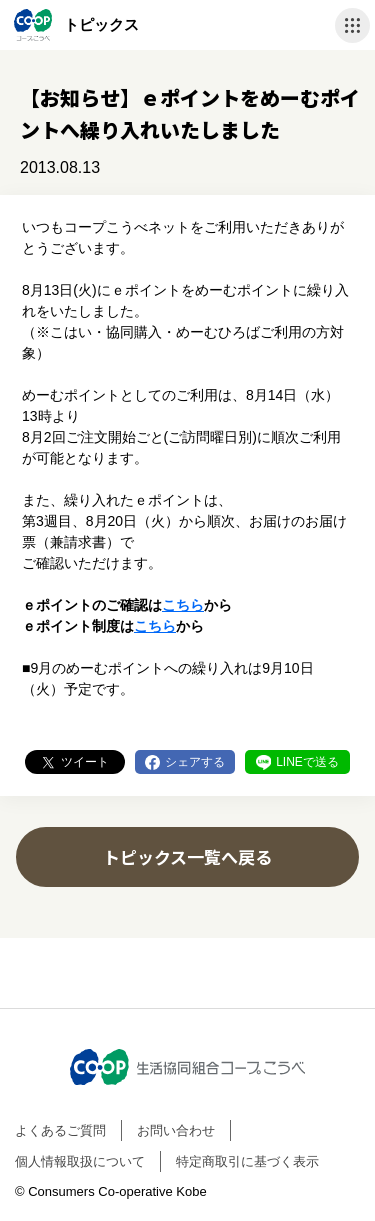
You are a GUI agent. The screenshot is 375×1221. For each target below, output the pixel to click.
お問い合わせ (176, 1130)
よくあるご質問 (60, 1130)
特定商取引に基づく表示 (247, 1161)
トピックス (101, 24)
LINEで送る (307, 762)
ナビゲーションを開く (352, 25)
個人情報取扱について (80, 1161)
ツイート (85, 762)
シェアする (195, 762)
